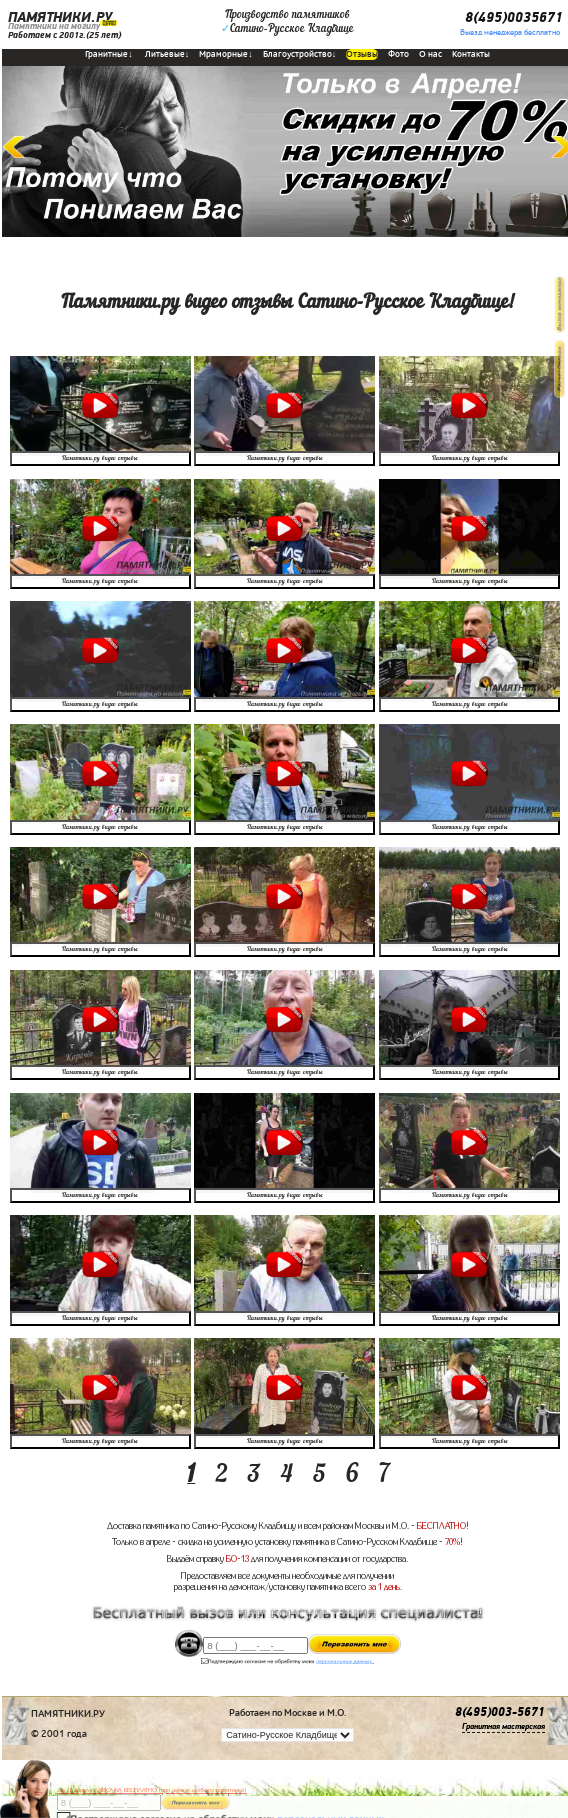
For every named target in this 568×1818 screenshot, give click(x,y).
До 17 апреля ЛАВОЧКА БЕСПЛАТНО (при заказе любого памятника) (152, 1790)
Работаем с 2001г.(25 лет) (64, 35)
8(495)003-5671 (500, 1712)
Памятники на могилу (54, 26)
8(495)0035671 (514, 17)
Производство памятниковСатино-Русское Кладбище (287, 22)
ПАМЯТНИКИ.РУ (60, 17)
